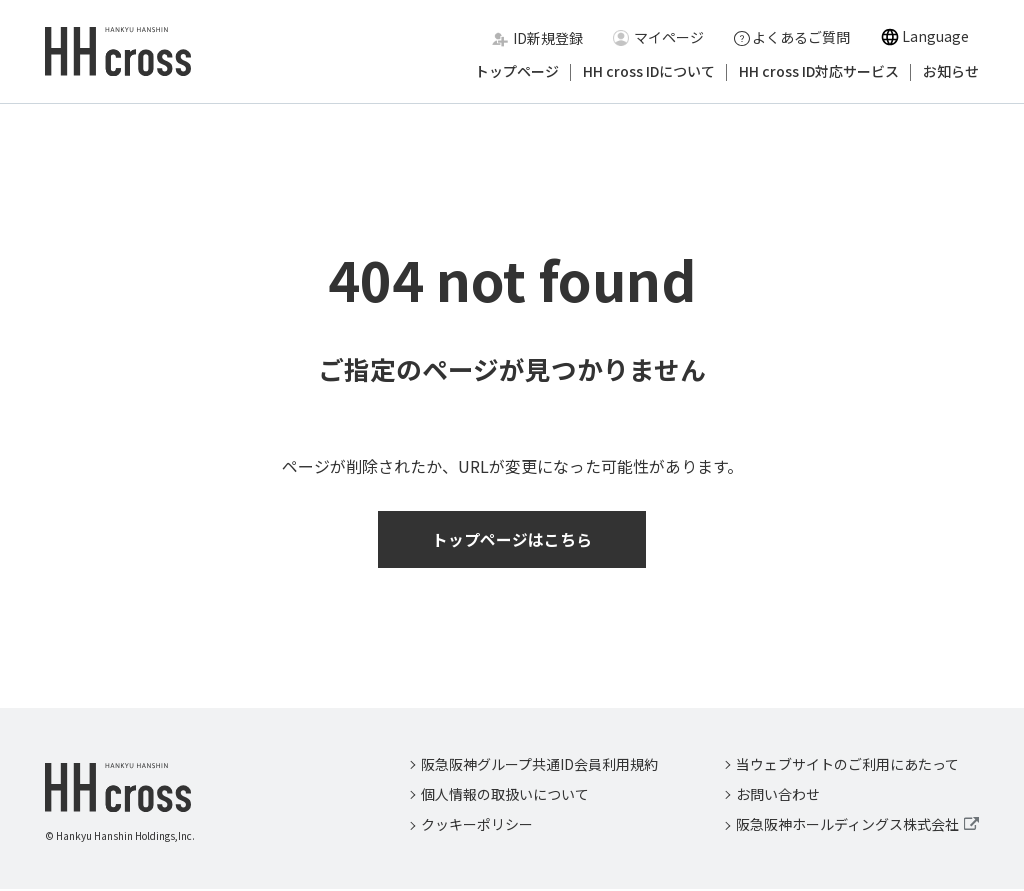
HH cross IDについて (649, 72)
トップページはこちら (512, 540)
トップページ (517, 72)
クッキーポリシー (477, 826)
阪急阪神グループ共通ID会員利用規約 (539, 765)
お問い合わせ (778, 796)
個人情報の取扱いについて (505, 796)
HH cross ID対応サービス (819, 72)
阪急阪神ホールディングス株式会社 (847, 826)
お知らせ (951, 72)
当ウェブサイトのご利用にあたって (847, 765)
